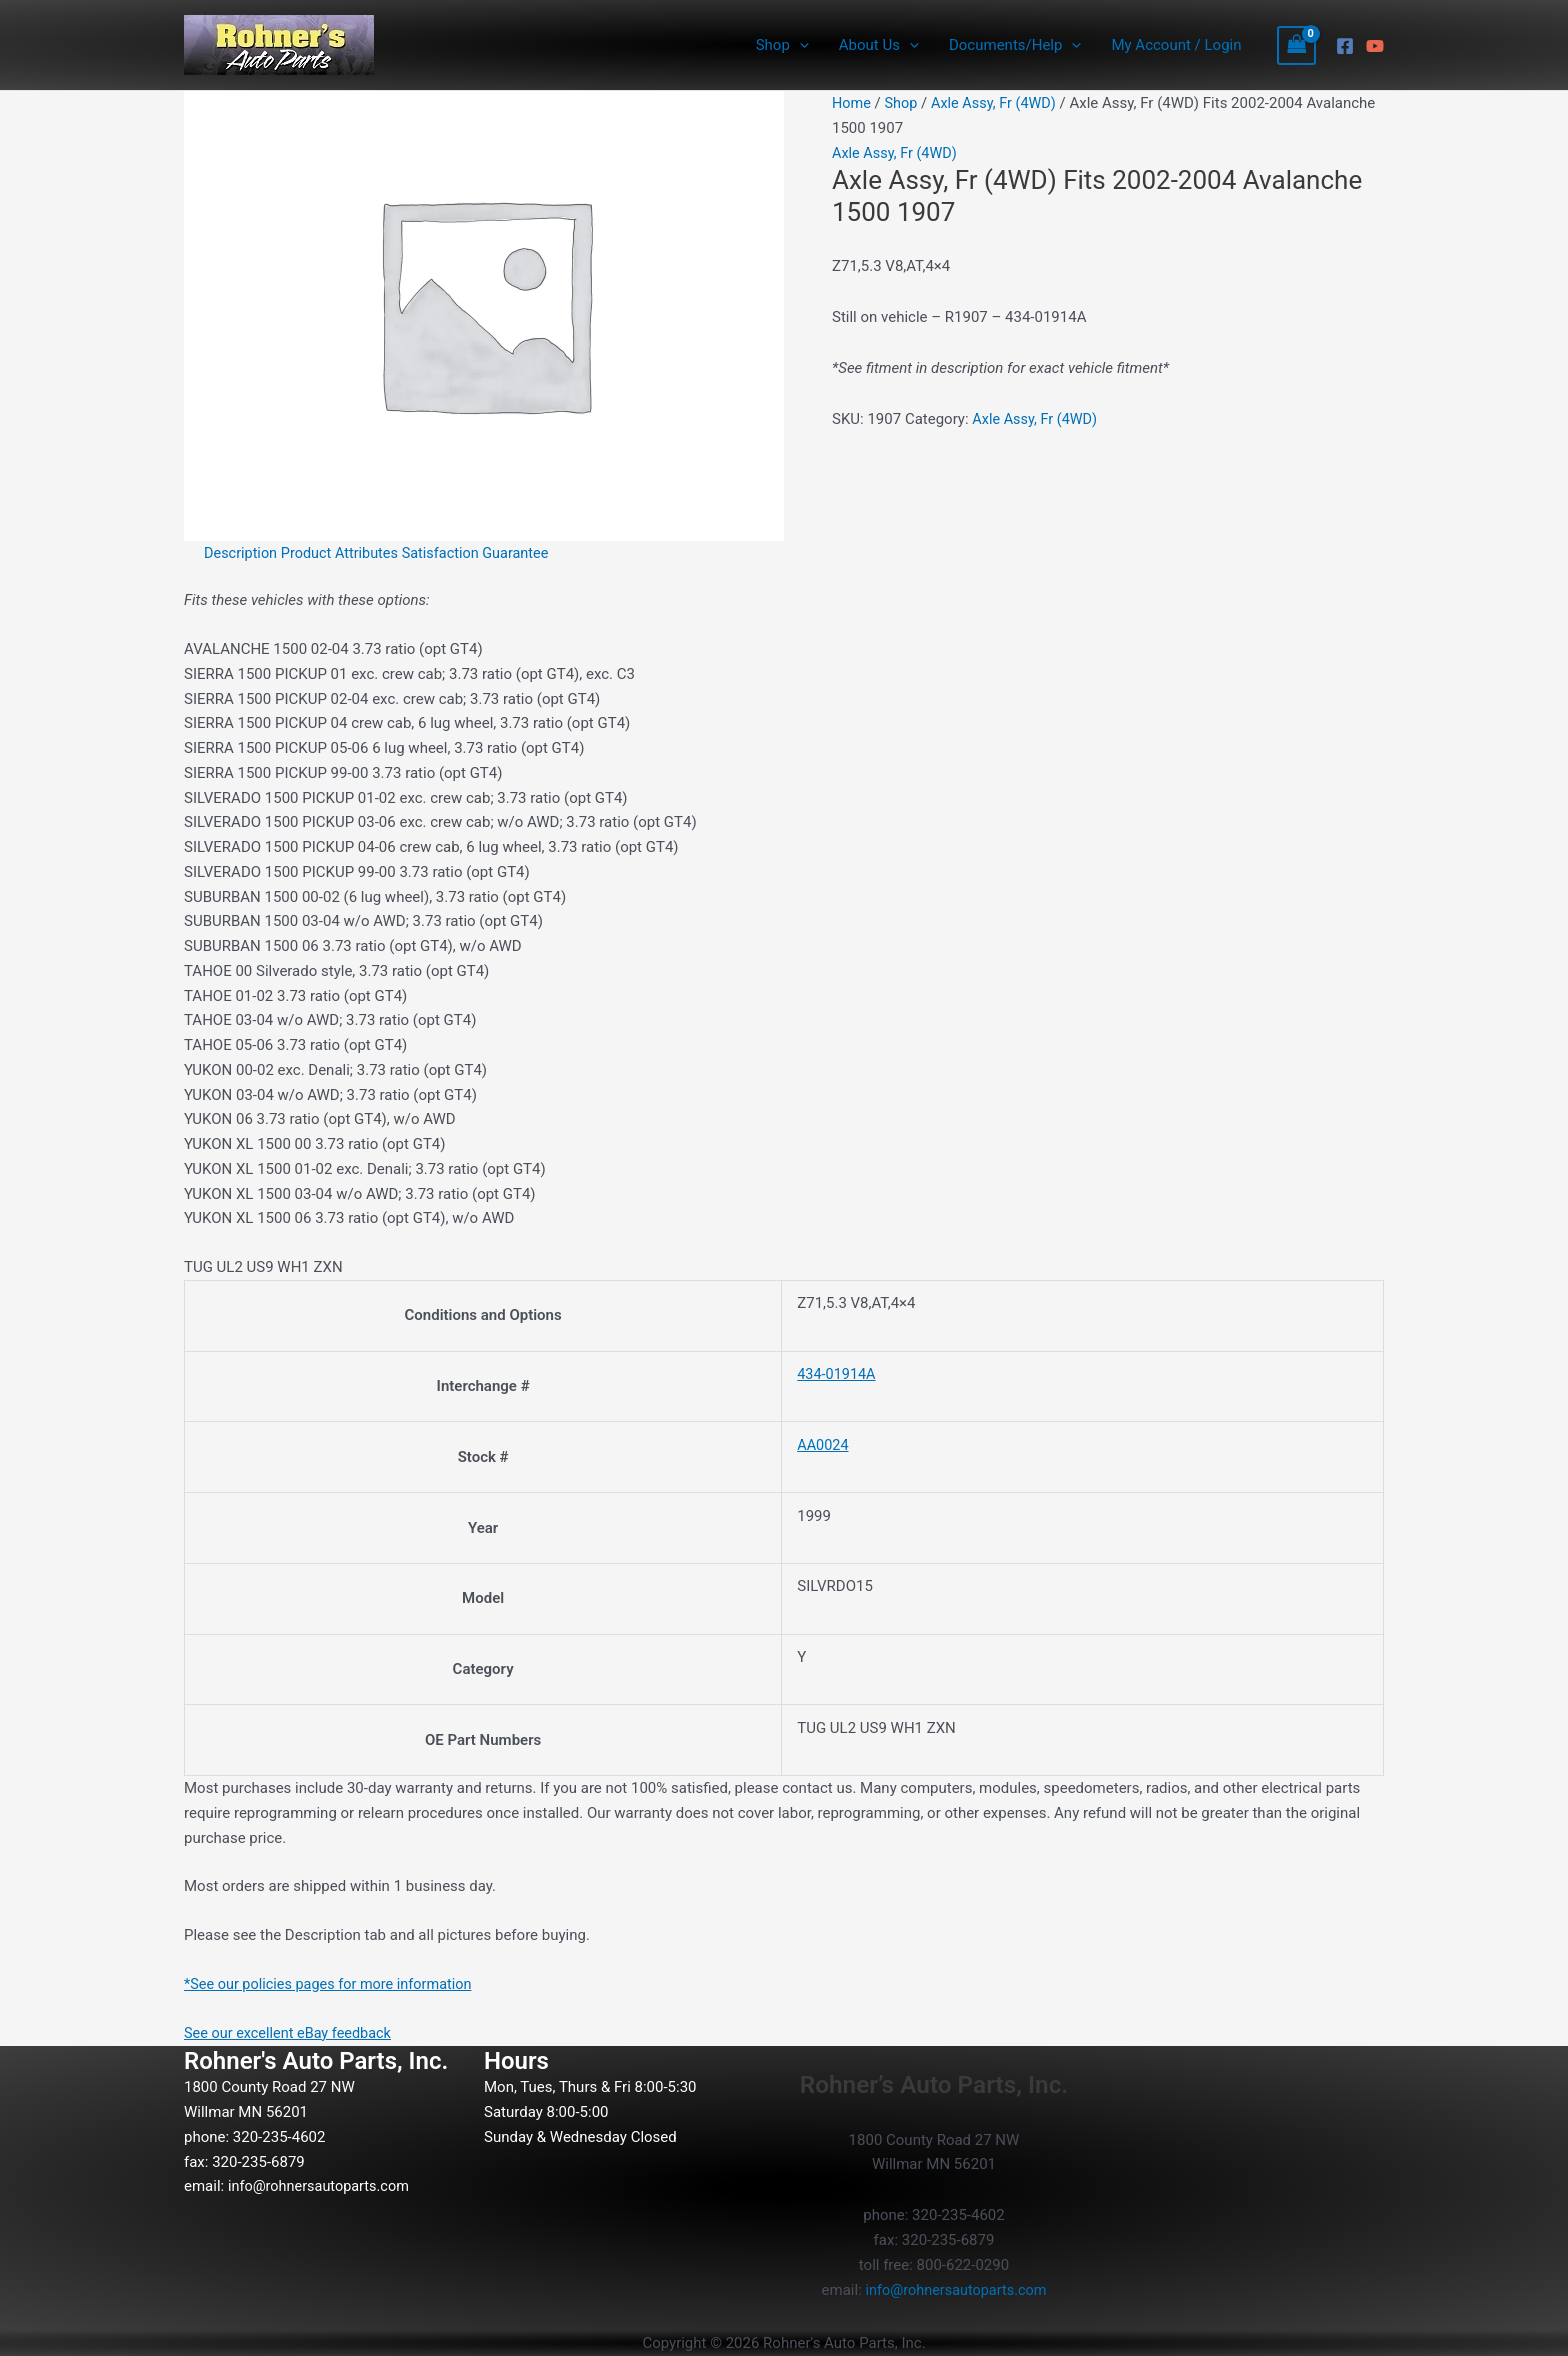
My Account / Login (1176, 45)
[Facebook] (1345, 46)
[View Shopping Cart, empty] (1297, 45)
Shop (782, 45)
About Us (879, 45)
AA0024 (823, 1445)
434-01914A (837, 1374)
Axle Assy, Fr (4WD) (999, 103)
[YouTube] (1375, 46)
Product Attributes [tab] (345, 553)
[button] (799, 45)
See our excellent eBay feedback (291, 2033)
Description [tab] (242, 553)
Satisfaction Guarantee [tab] (485, 553)
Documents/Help (1015, 45)
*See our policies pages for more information (333, 1984)
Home (852, 103)
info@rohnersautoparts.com (322, 2186)
